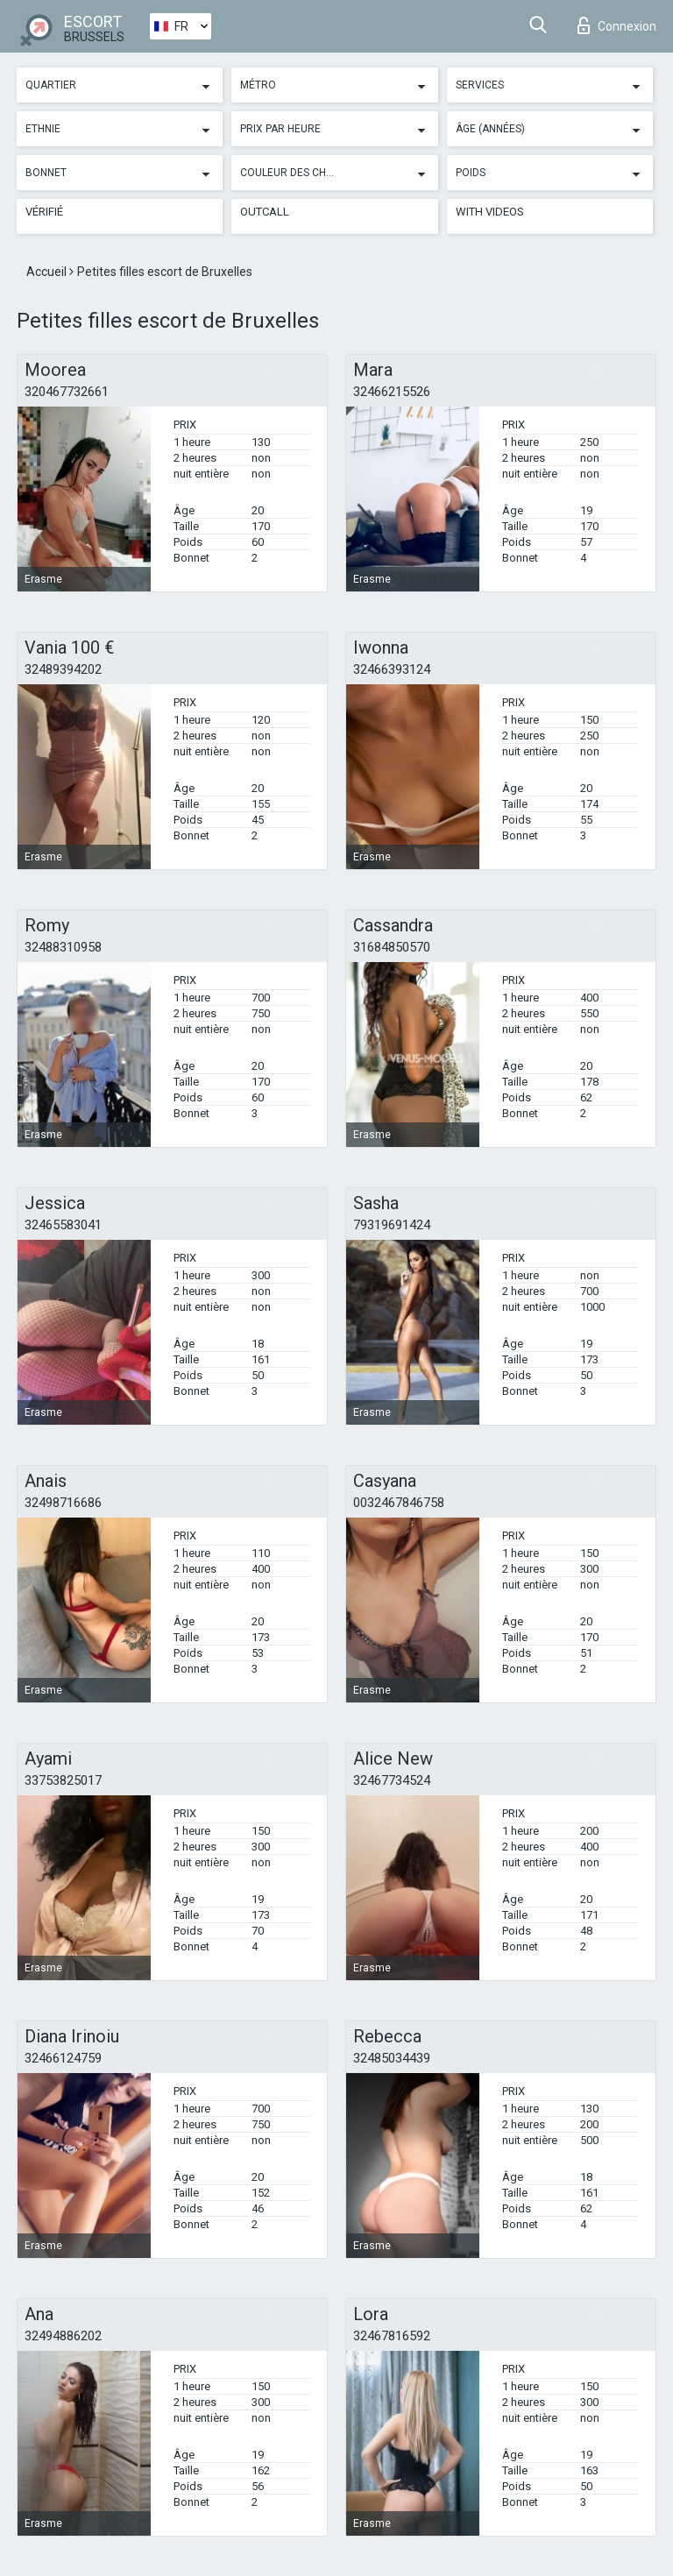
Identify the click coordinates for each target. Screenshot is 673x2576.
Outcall (264, 211)
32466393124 (391, 669)
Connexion (616, 25)
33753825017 (63, 1780)
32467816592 (391, 2336)
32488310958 (63, 947)
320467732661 (67, 392)
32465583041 (63, 1225)
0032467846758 (398, 1503)
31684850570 (391, 947)
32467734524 (391, 1780)
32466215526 (391, 392)
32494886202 (63, 2336)
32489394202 (63, 669)
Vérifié (44, 211)
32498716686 (63, 1503)
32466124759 (63, 2058)
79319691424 (391, 1225)
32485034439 (391, 2058)
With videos (490, 211)
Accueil (47, 272)
